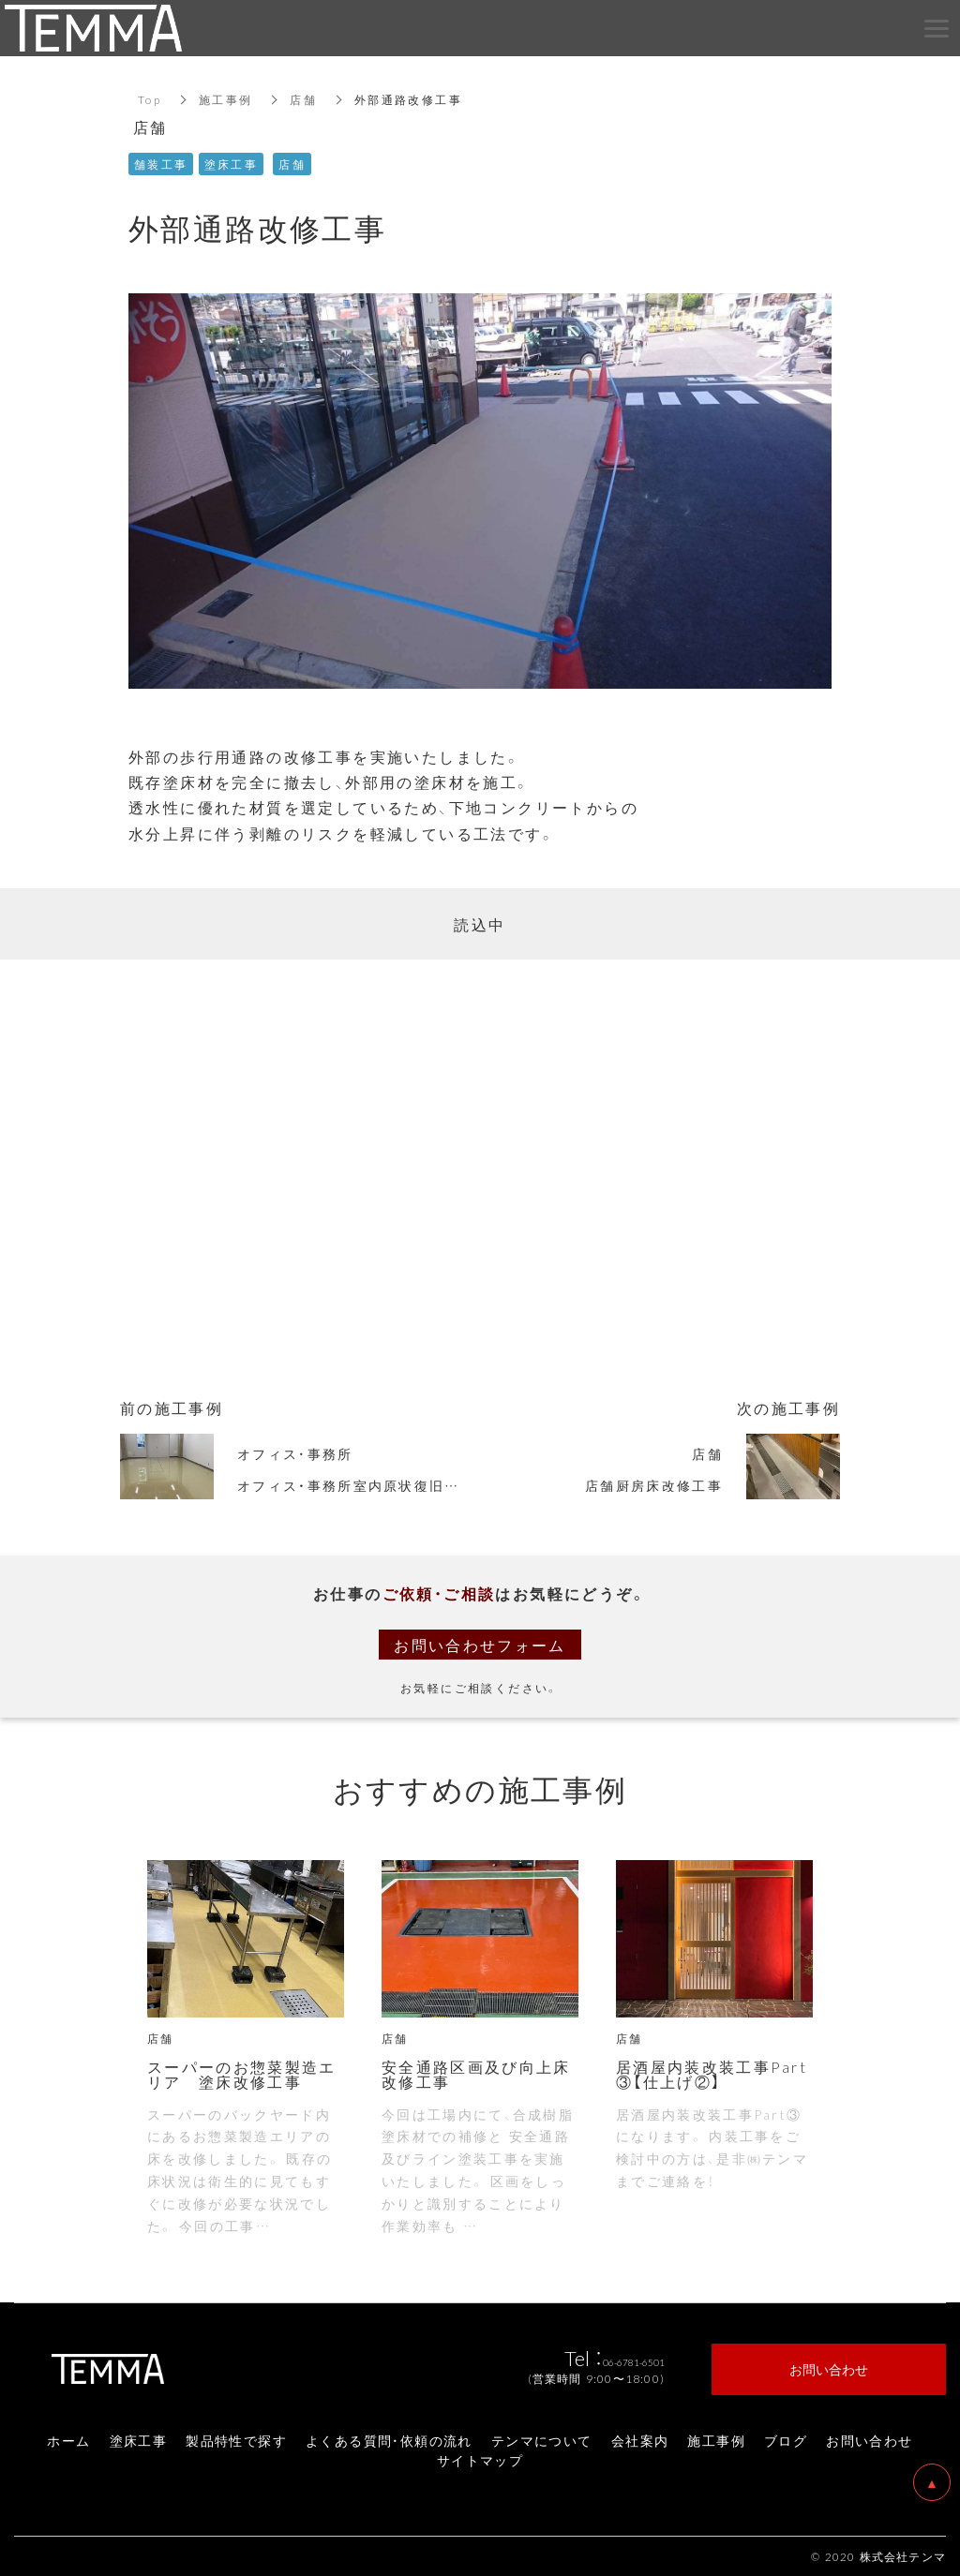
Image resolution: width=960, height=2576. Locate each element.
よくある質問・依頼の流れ (389, 2440)
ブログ (785, 2440)
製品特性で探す (236, 2440)
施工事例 (226, 99)
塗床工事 (139, 2440)
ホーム (68, 2440)
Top (149, 99)
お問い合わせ (869, 2440)
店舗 (304, 99)
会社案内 (640, 2440)
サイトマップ (480, 2459)
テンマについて (541, 2440)
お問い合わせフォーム (480, 1644)
